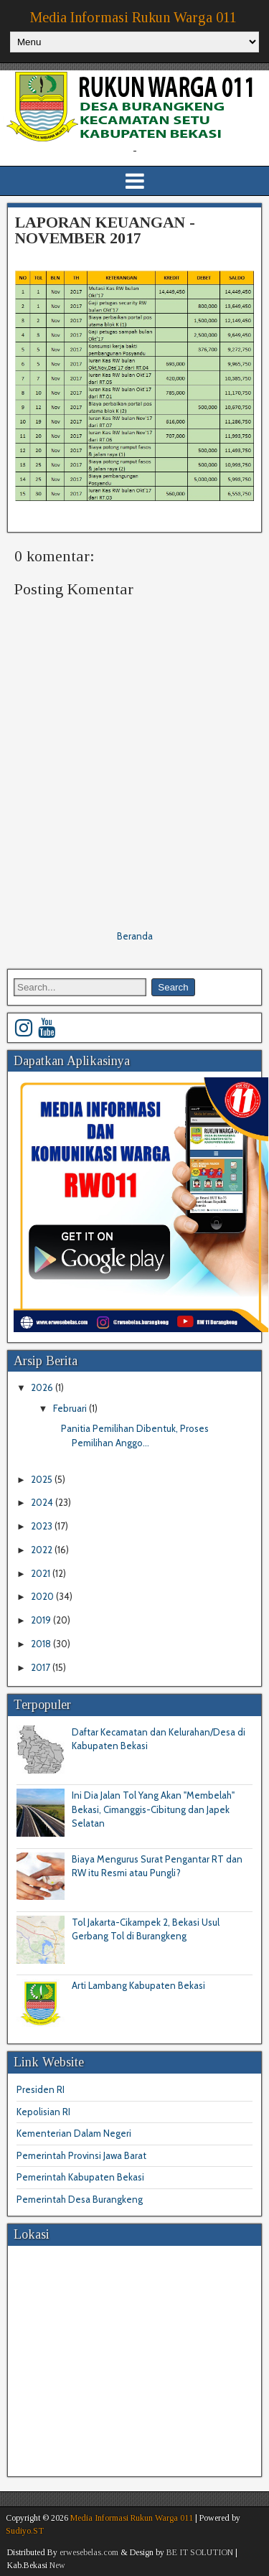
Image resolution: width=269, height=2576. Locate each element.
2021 (41, 1573)
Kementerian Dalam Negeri (73, 2133)
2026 (43, 1387)
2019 (42, 1620)
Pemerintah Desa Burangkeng (79, 2199)
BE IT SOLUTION (199, 2552)
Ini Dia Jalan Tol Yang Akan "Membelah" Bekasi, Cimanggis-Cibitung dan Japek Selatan (153, 1809)
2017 (41, 1667)
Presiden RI (40, 2089)
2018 (42, 1643)
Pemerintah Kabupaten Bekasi (80, 2177)
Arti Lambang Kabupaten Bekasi (138, 1985)
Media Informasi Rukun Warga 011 (133, 17)
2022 (43, 1549)
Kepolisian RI (43, 2111)
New (57, 2565)
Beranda (135, 936)
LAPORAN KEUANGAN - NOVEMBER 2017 (105, 230)
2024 (43, 1502)
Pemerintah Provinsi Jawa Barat (81, 2155)
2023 (43, 1526)
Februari (71, 1408)
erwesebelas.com (89, 2552)
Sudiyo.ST (25, 2531)
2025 (43, 1479)
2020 (43, 1596)
